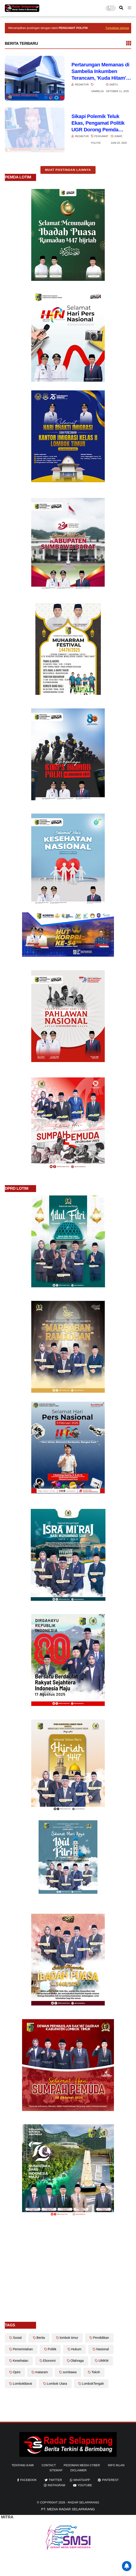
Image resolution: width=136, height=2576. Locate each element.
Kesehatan (20, 2360)
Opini (16, 2372)
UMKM (103, 2360)
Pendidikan (101, 2337)
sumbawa (69, 2372)
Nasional (102, 2349)
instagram (56, 2485)
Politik (52, 2349)
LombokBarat (22, 2383)
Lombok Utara (57, 2383)
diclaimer (78, 2470)
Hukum (76, 2349)
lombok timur (69, 2337)
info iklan (116, 2465)
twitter (55, 2480)
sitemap (55, 2470)
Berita (41, 2337)
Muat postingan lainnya (68, 170)
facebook (28, 2480)
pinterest (110, 2480)
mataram (41, 2372)
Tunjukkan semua (117, 28)
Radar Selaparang (83, 2502)
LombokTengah (93, 2383)
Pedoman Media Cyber (82, 2465)
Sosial (17, 2337)
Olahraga (77, 2360)
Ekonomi (49, 2360)
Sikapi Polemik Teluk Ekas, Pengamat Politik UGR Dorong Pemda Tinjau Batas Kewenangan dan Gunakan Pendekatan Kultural (98, 123)
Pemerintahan (23, 2349)
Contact (49, 2465)
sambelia (97, 91)
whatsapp (82, 2480)
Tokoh (95, 2372)
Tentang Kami (22, 2465)
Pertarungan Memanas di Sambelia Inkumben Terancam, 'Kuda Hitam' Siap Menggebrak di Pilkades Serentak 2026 (100, 71)
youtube (85, 2485)
